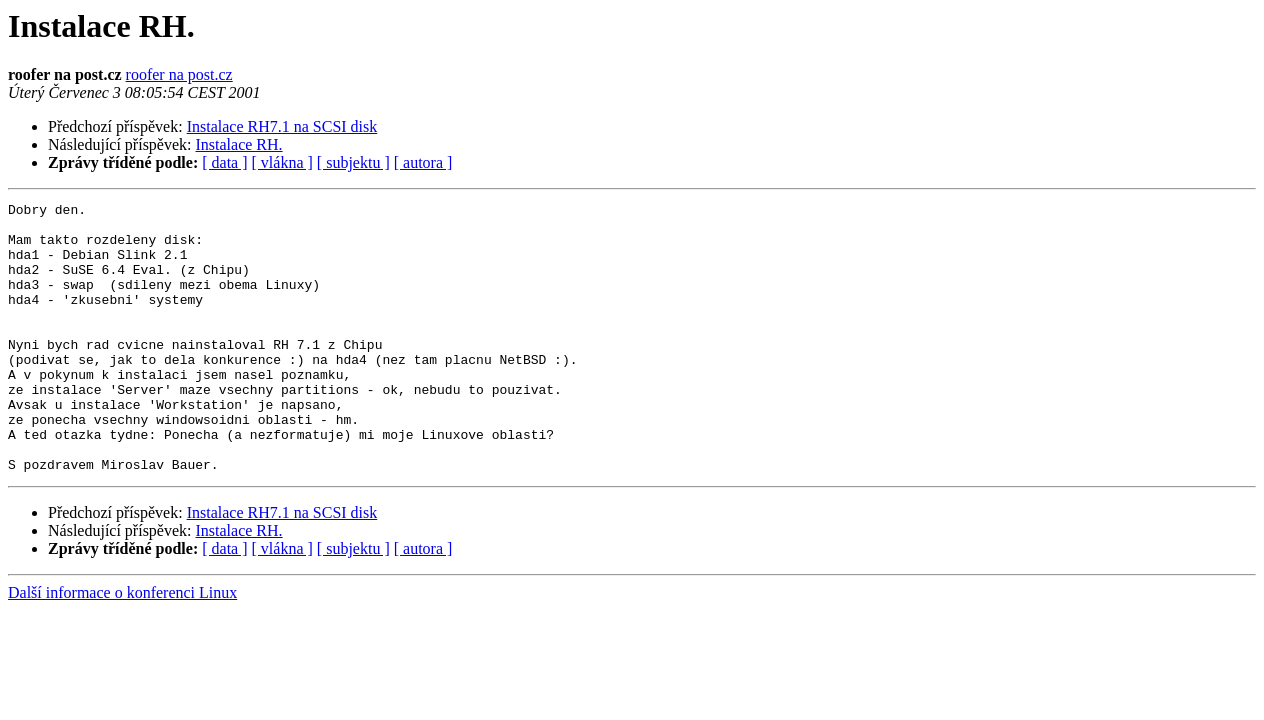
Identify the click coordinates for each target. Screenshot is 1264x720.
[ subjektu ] (353, 162)
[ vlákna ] (282, 162)
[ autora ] (423, 162)
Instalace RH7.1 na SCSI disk (282, 126)
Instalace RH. (239, 144)
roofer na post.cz (179, 74)
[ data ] (224, 162)
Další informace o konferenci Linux (122, 646)
